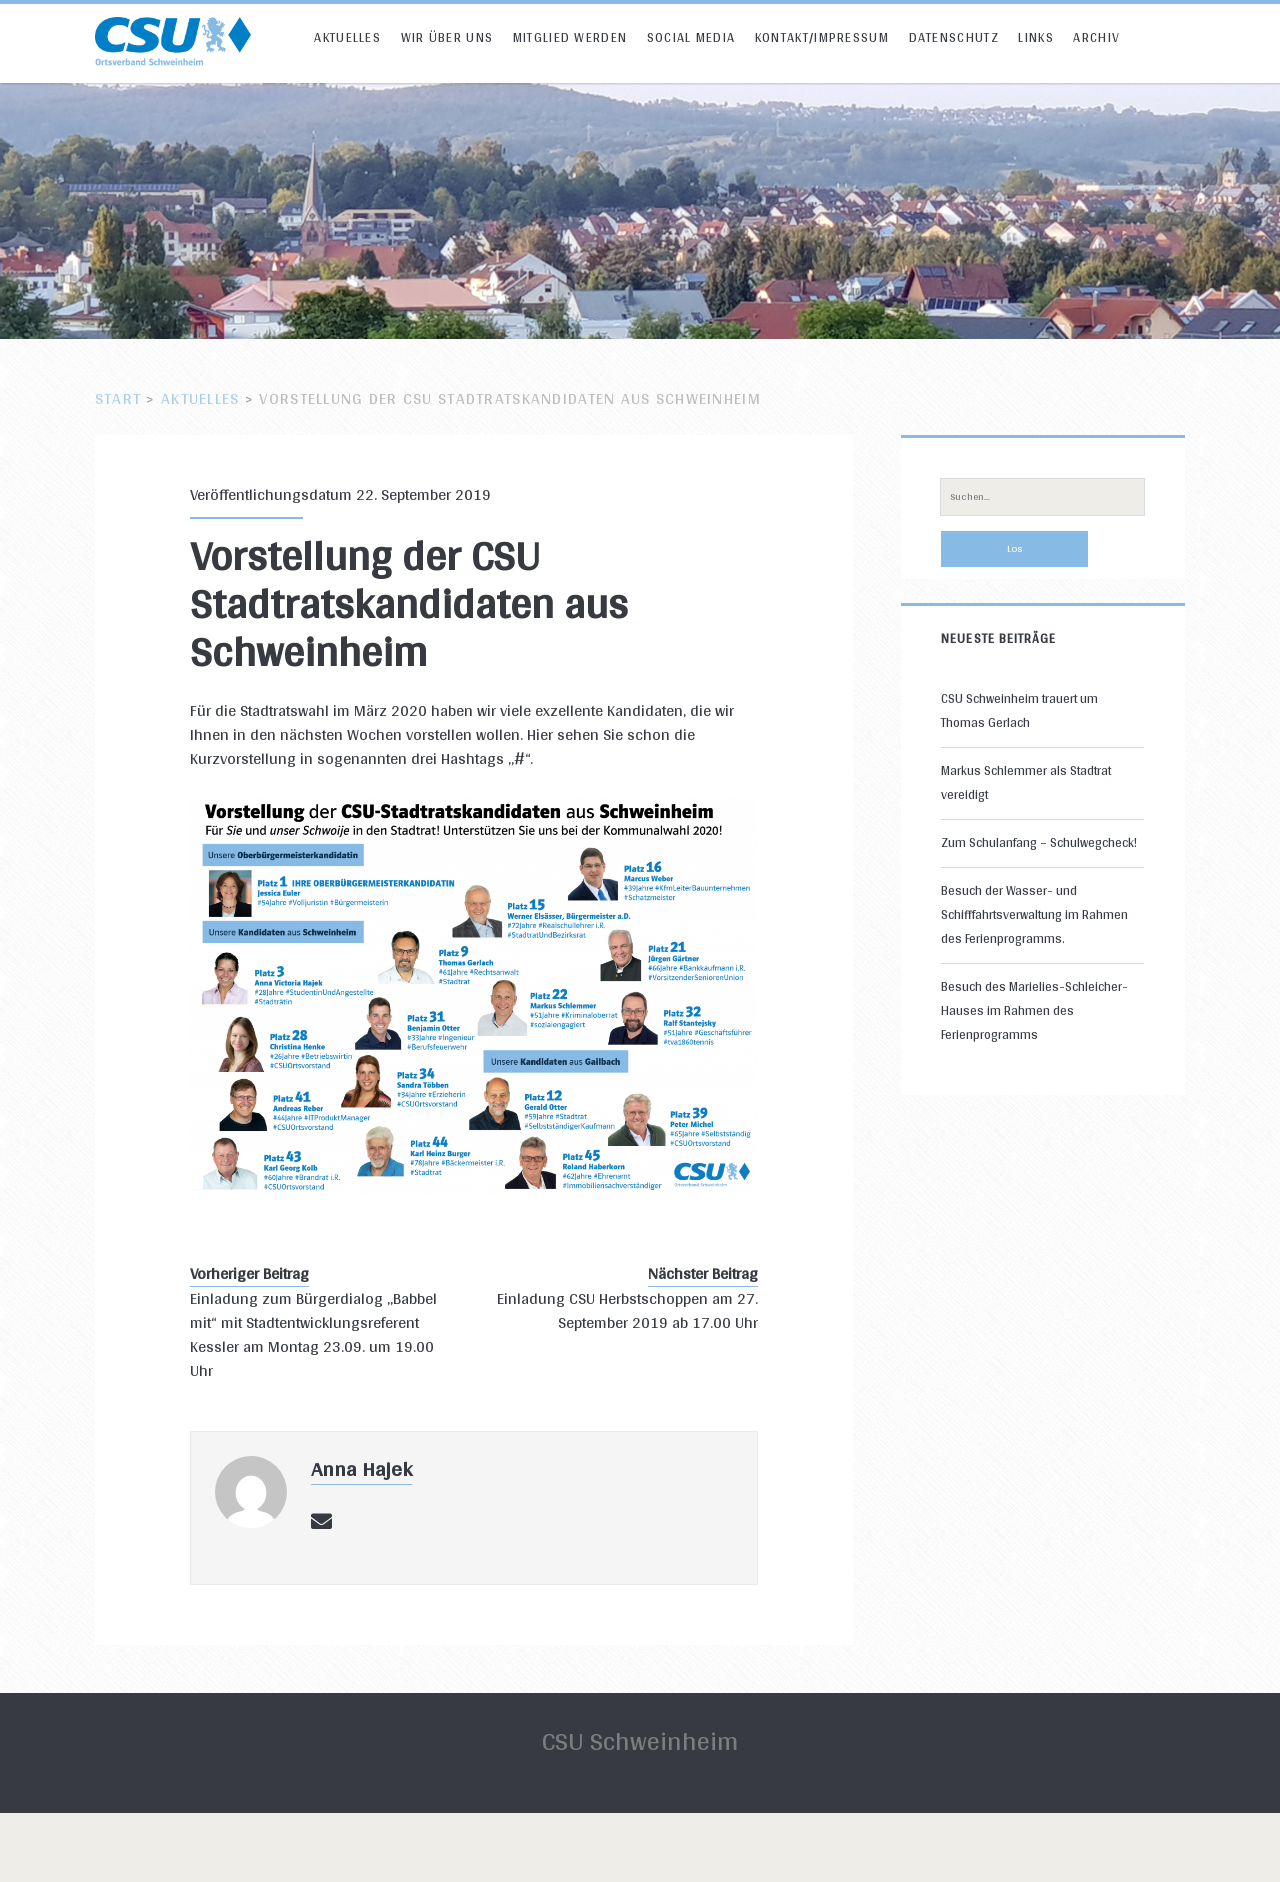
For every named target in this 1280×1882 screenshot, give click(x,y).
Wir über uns (447, 37)
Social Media (691, 37)
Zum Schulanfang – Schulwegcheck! (1039, 842)
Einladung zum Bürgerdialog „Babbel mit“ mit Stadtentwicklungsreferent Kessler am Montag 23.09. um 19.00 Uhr (313, 1335)
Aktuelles (347, 37)
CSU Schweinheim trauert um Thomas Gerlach (1019, 710)
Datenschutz (954, 37)
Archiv (1096, 37)
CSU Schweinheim (640, 1740)
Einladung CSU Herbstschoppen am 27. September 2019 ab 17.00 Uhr (627, 1311)
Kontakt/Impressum (822, 37)
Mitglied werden (570, 37)
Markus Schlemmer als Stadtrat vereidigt (1026, 782)
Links (1036, 37)
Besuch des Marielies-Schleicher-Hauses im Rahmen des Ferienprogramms (1034, 1010)
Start (118, 398)
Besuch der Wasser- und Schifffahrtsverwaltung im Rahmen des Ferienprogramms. (1034, 914)
